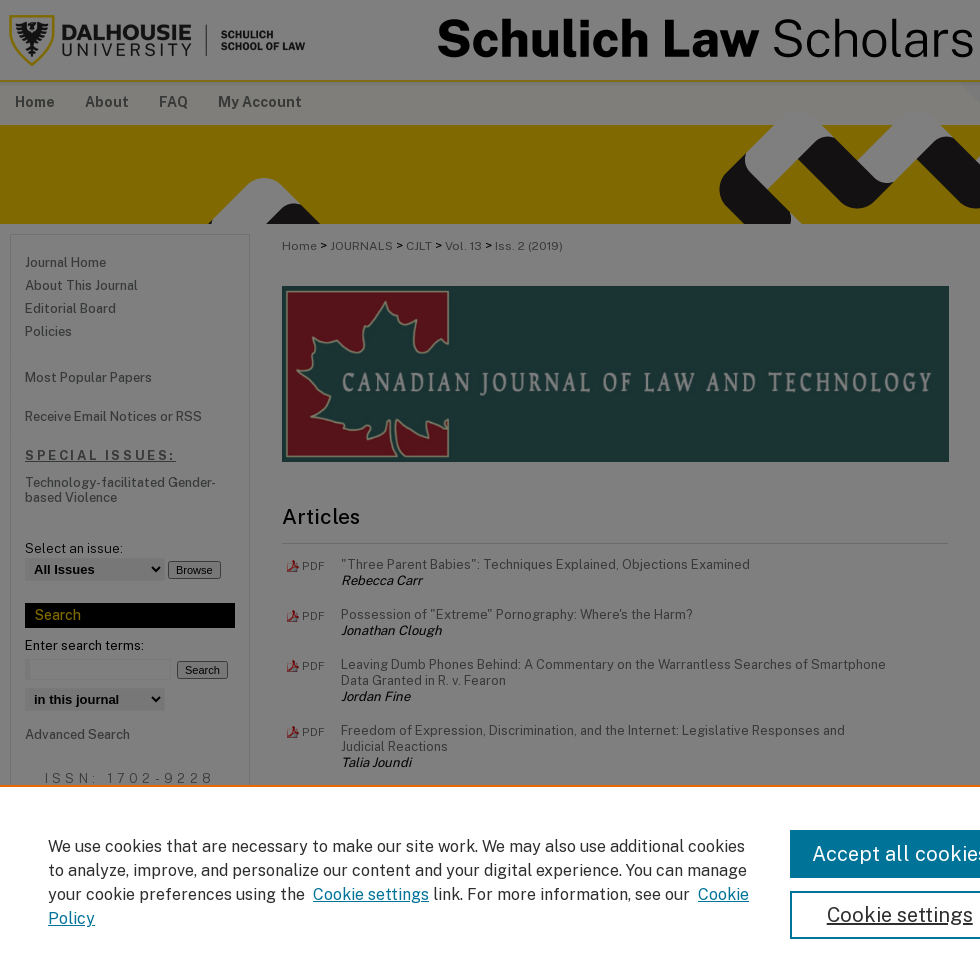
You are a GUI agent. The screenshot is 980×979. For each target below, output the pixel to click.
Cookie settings (371, 894)
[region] (490, 882)
